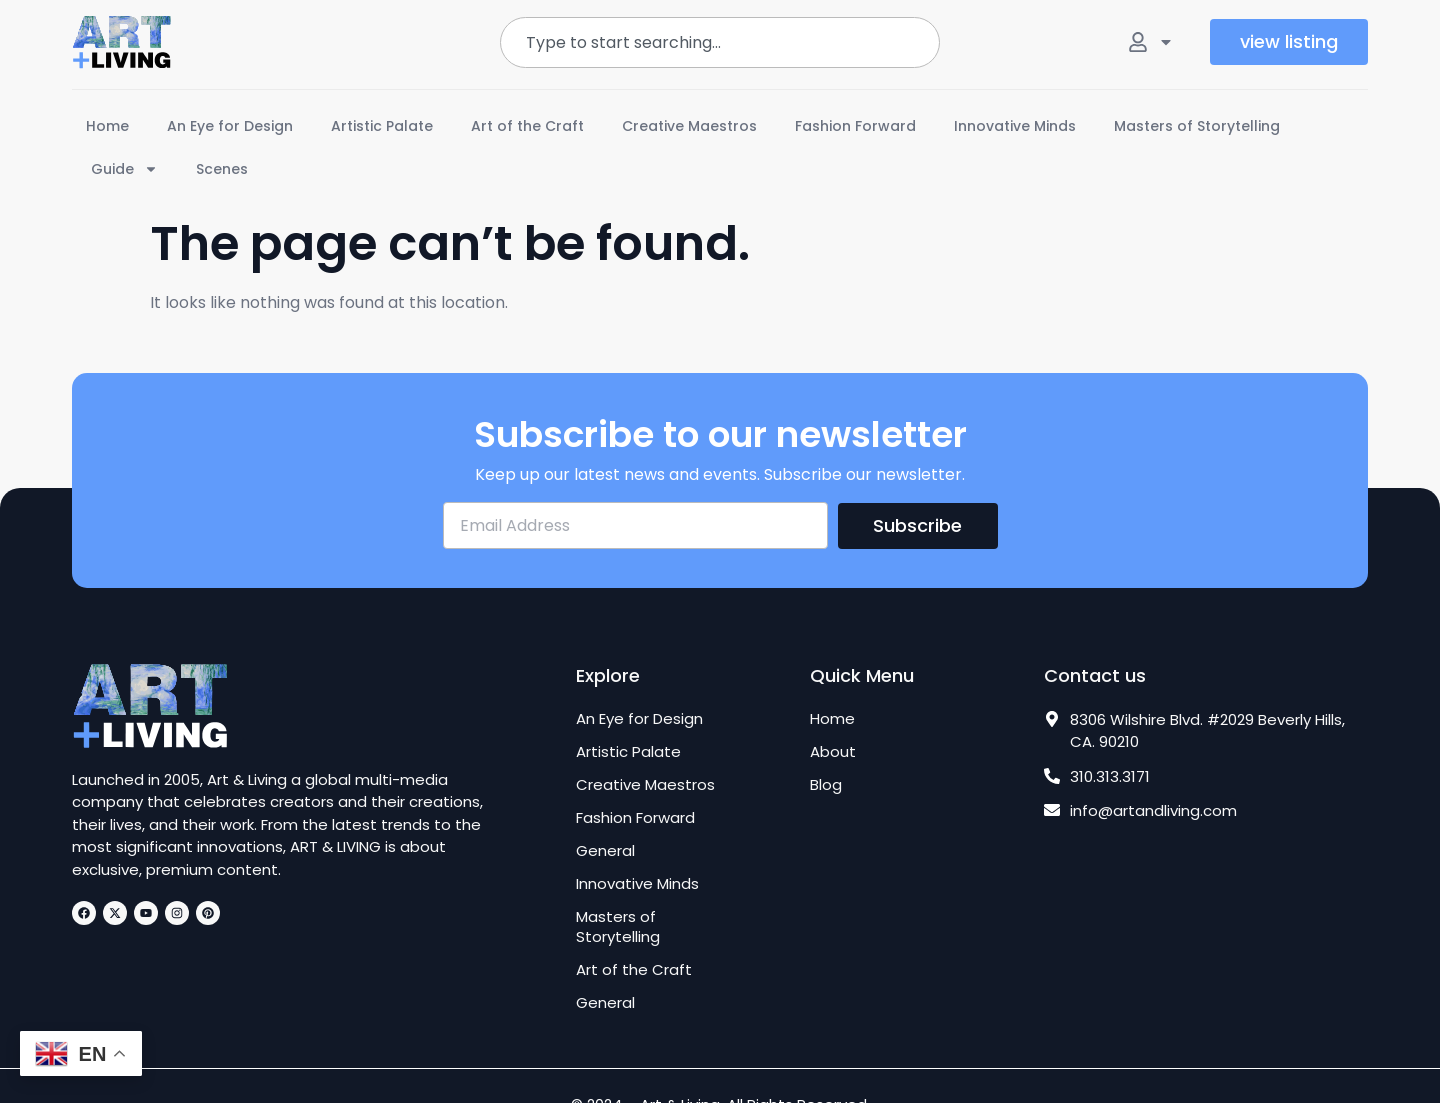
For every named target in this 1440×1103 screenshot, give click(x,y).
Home (107, 126)
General (605, 851)
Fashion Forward (855, 126)
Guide (124, 169)
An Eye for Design (230, 126)
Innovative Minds (1015, 126)
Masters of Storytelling (1197, 126)
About (833, 752)
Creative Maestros (689, 126)
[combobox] (720, 42)
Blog (826, 785)
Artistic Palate (382, 126)
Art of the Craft (527, 126)
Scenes (222, 169)
